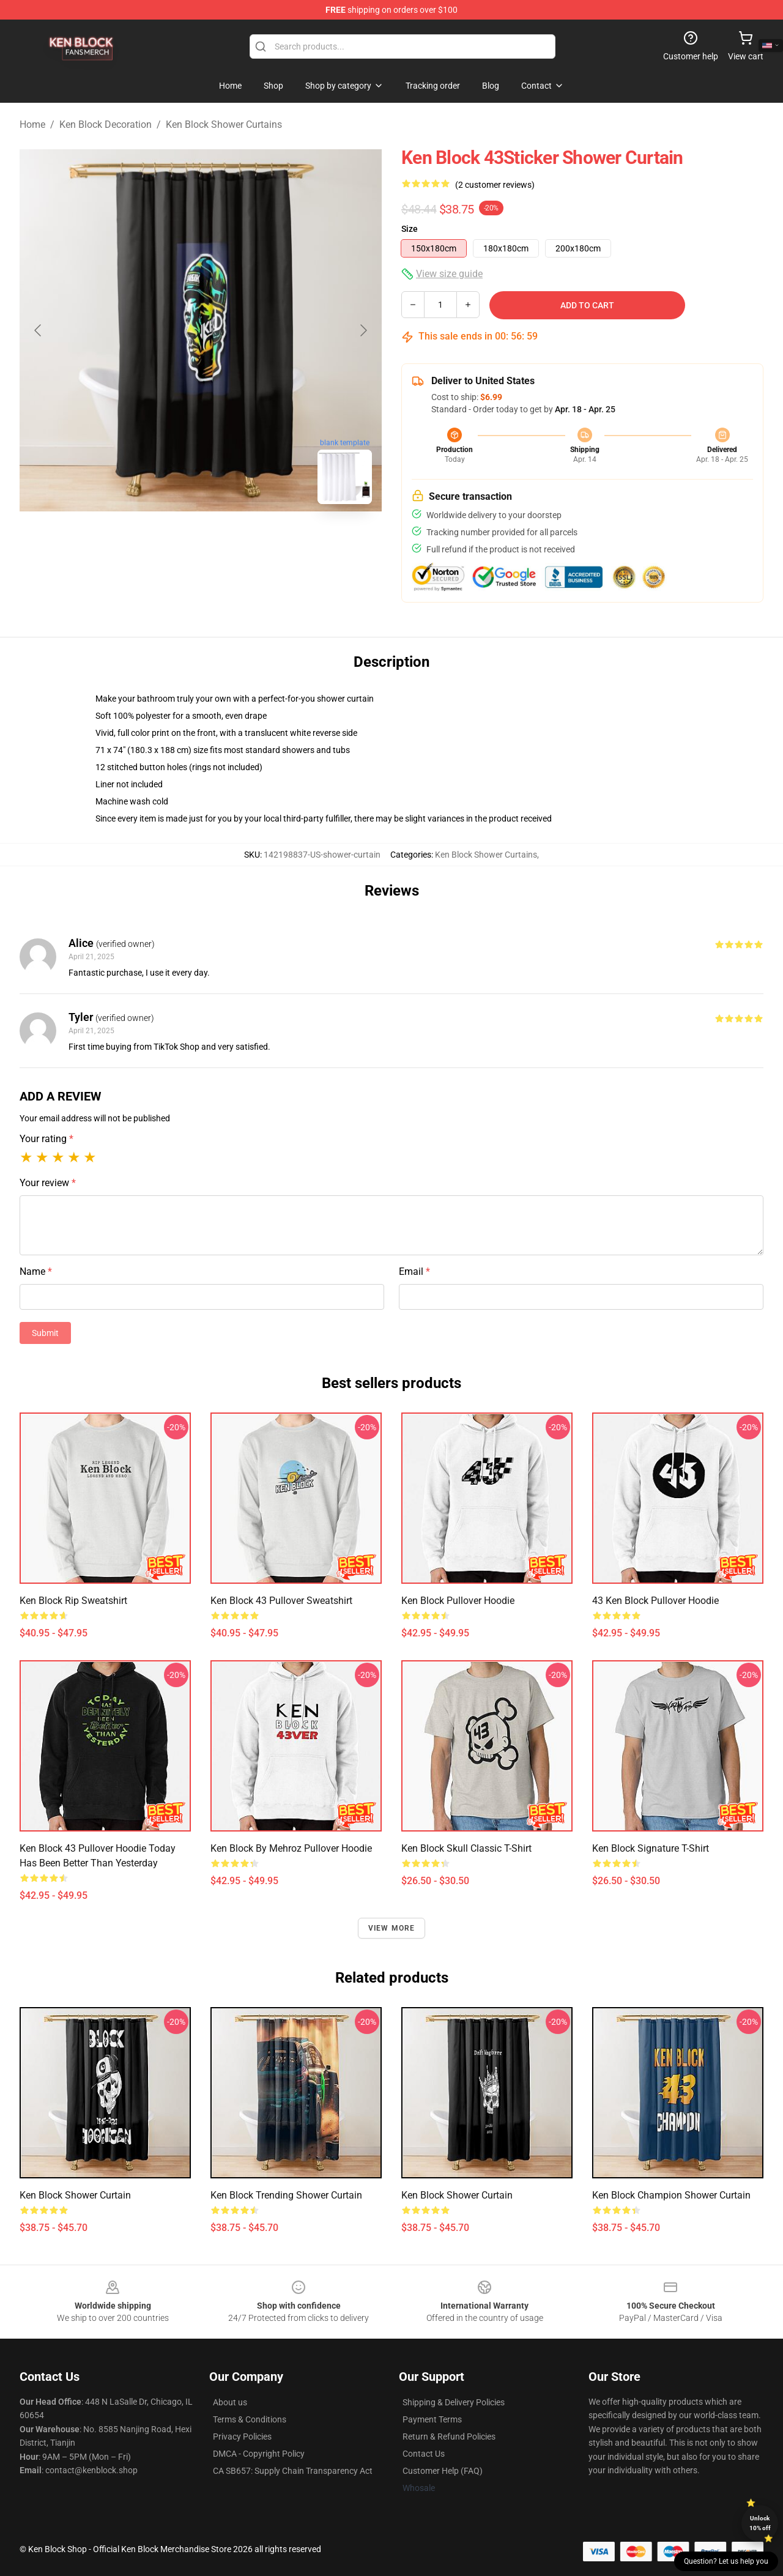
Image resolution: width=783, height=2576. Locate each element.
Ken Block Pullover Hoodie (457, 1600)
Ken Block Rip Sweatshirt (73, 1600)
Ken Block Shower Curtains (224, 124)
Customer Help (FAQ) (443, 2471)
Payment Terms (432, 2419)
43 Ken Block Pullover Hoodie (655, 1600)
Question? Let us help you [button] (726, 2561)
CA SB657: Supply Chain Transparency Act (293, 2471)
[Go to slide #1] (168, 541)
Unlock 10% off (760, 2523)
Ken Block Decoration (105, 124)
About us (230, 2402)
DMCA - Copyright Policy (259, 2454)
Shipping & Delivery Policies (454, 2402)
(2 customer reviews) (495, 185)
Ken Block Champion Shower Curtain (671, 2195)
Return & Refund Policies (449, 2436)
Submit (45, 1333)
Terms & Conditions (249, 2419)
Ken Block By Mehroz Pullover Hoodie (291, 1848)
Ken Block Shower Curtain (75, 2195)
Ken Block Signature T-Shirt (650, 1848)
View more (391, 1928)
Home (32, 124)
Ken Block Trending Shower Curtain (286, 2195)
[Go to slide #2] (232, 541)
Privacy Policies (242, 2436)
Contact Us (424, 2454)
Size (409, 229)
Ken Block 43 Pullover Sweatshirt (281, 1600)
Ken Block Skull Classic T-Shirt (466, 1848)
